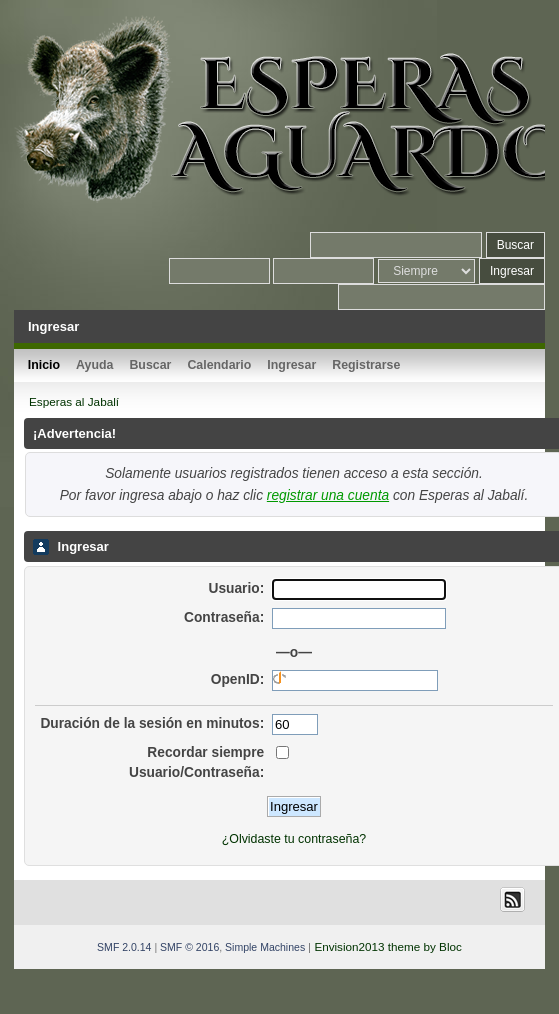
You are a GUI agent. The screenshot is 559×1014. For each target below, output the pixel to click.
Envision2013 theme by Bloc (387, 946)
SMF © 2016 (189, 947)
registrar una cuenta (328, 495)
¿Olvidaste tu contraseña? (294, 839)
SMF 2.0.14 (124, 947)
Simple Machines (265, 947)
